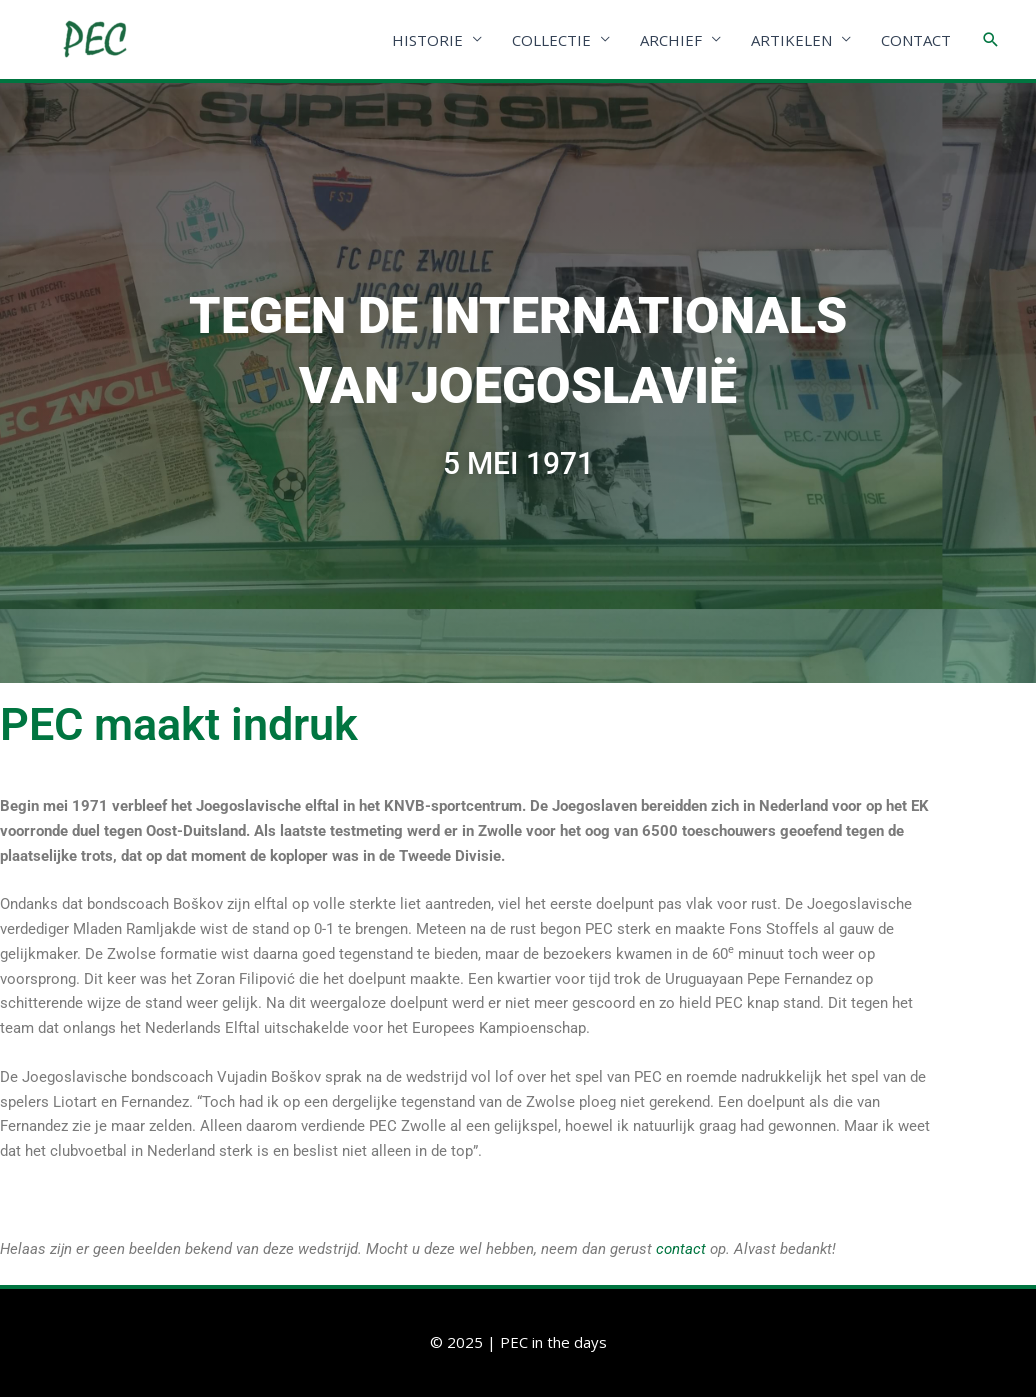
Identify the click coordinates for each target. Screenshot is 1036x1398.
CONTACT (916, 40)
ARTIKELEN (791, 40)
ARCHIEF (671, 40)
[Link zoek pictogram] (991, 40)
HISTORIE (427, 40)
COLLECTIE (551, 40)
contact (681, 1250)
